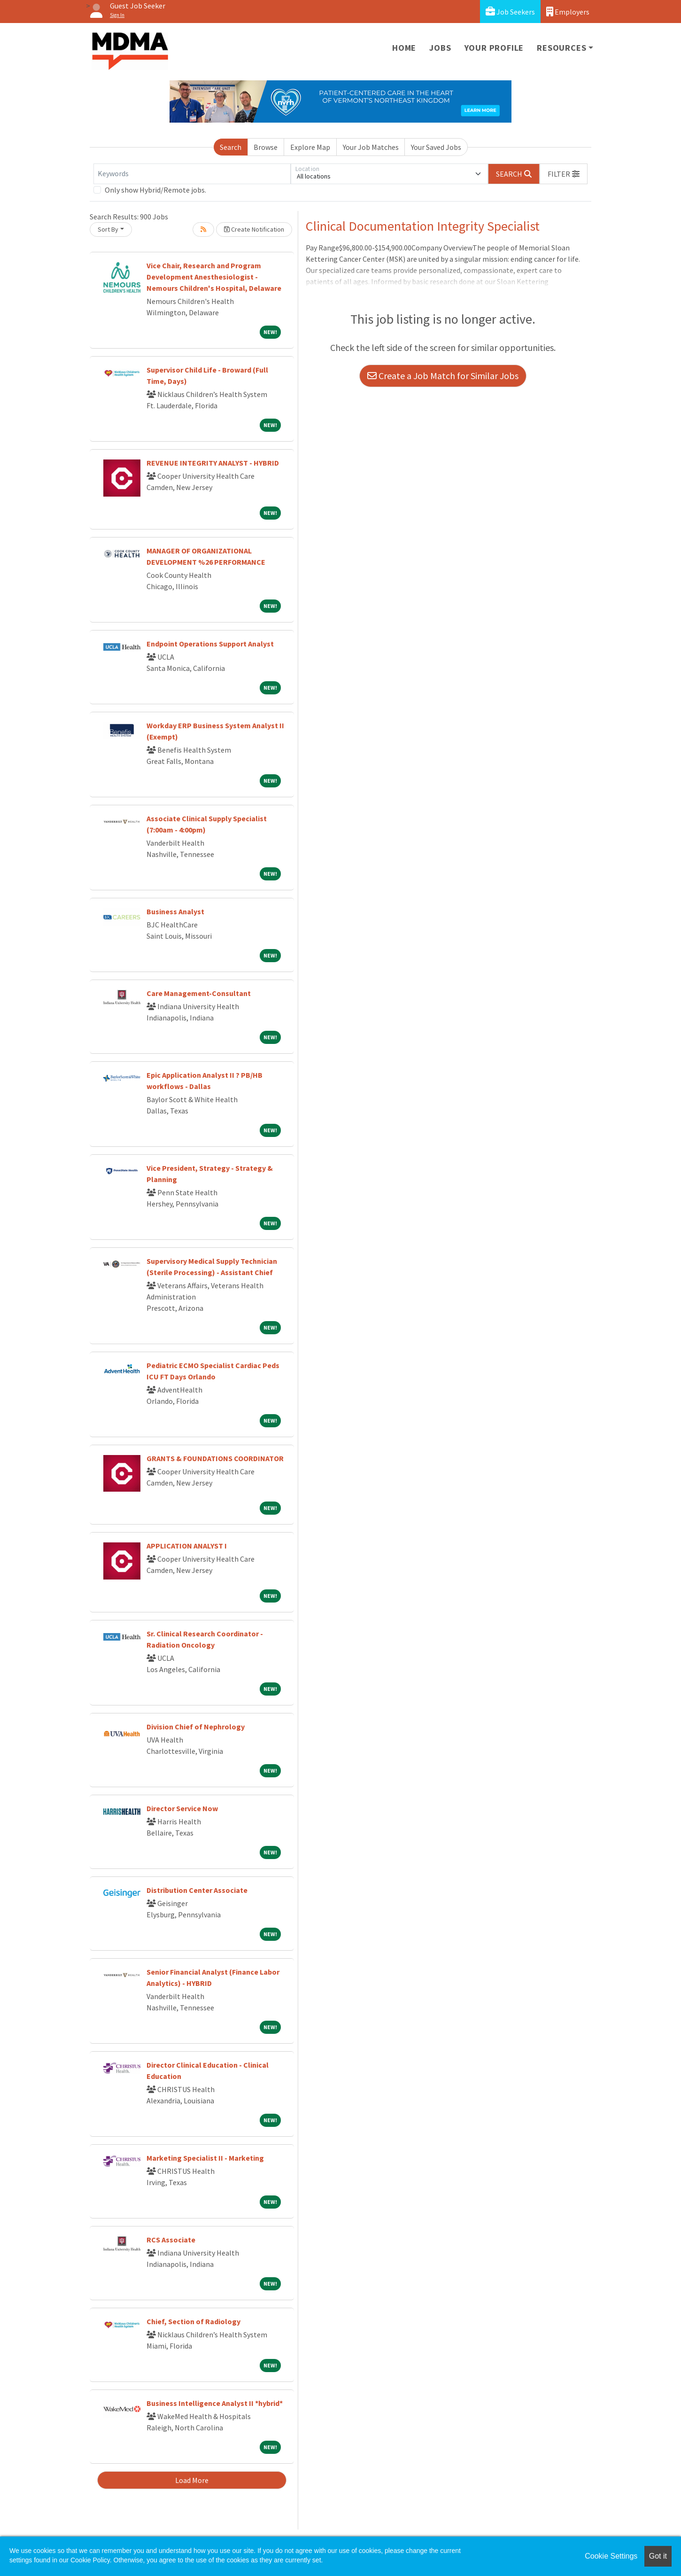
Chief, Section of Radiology (193, 2321)
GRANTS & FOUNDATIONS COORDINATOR (215, 1458)
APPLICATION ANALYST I (187, 1545)
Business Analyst (175, 911)
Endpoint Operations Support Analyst (210, 643)
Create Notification (254, 229)
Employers (567, 11)
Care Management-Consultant (199, 993)
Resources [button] (561, 47)
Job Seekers (510, 11)
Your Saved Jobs (436, 147)
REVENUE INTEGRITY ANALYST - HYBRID (213, 462)
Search (230, 147)
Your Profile (494, 47)
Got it (658, 2556)
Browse (266, 147)
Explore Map (310, 147)
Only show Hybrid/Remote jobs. (155, 190)
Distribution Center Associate (197, 1890)
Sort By (108, 229)
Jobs (440, 47)
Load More (192, 2480)
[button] (564, 173)
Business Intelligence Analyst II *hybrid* (215, 2403)
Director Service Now (182, 1808)
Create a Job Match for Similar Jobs (442, 375)
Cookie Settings (611, 2556)
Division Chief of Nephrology (196, 1726)
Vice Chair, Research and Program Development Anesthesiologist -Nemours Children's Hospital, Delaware (214, 277)
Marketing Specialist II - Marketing (205, 2158)
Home (404, 47)
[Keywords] (192, 173)
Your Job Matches (371, 147)
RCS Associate (171, 2239)
